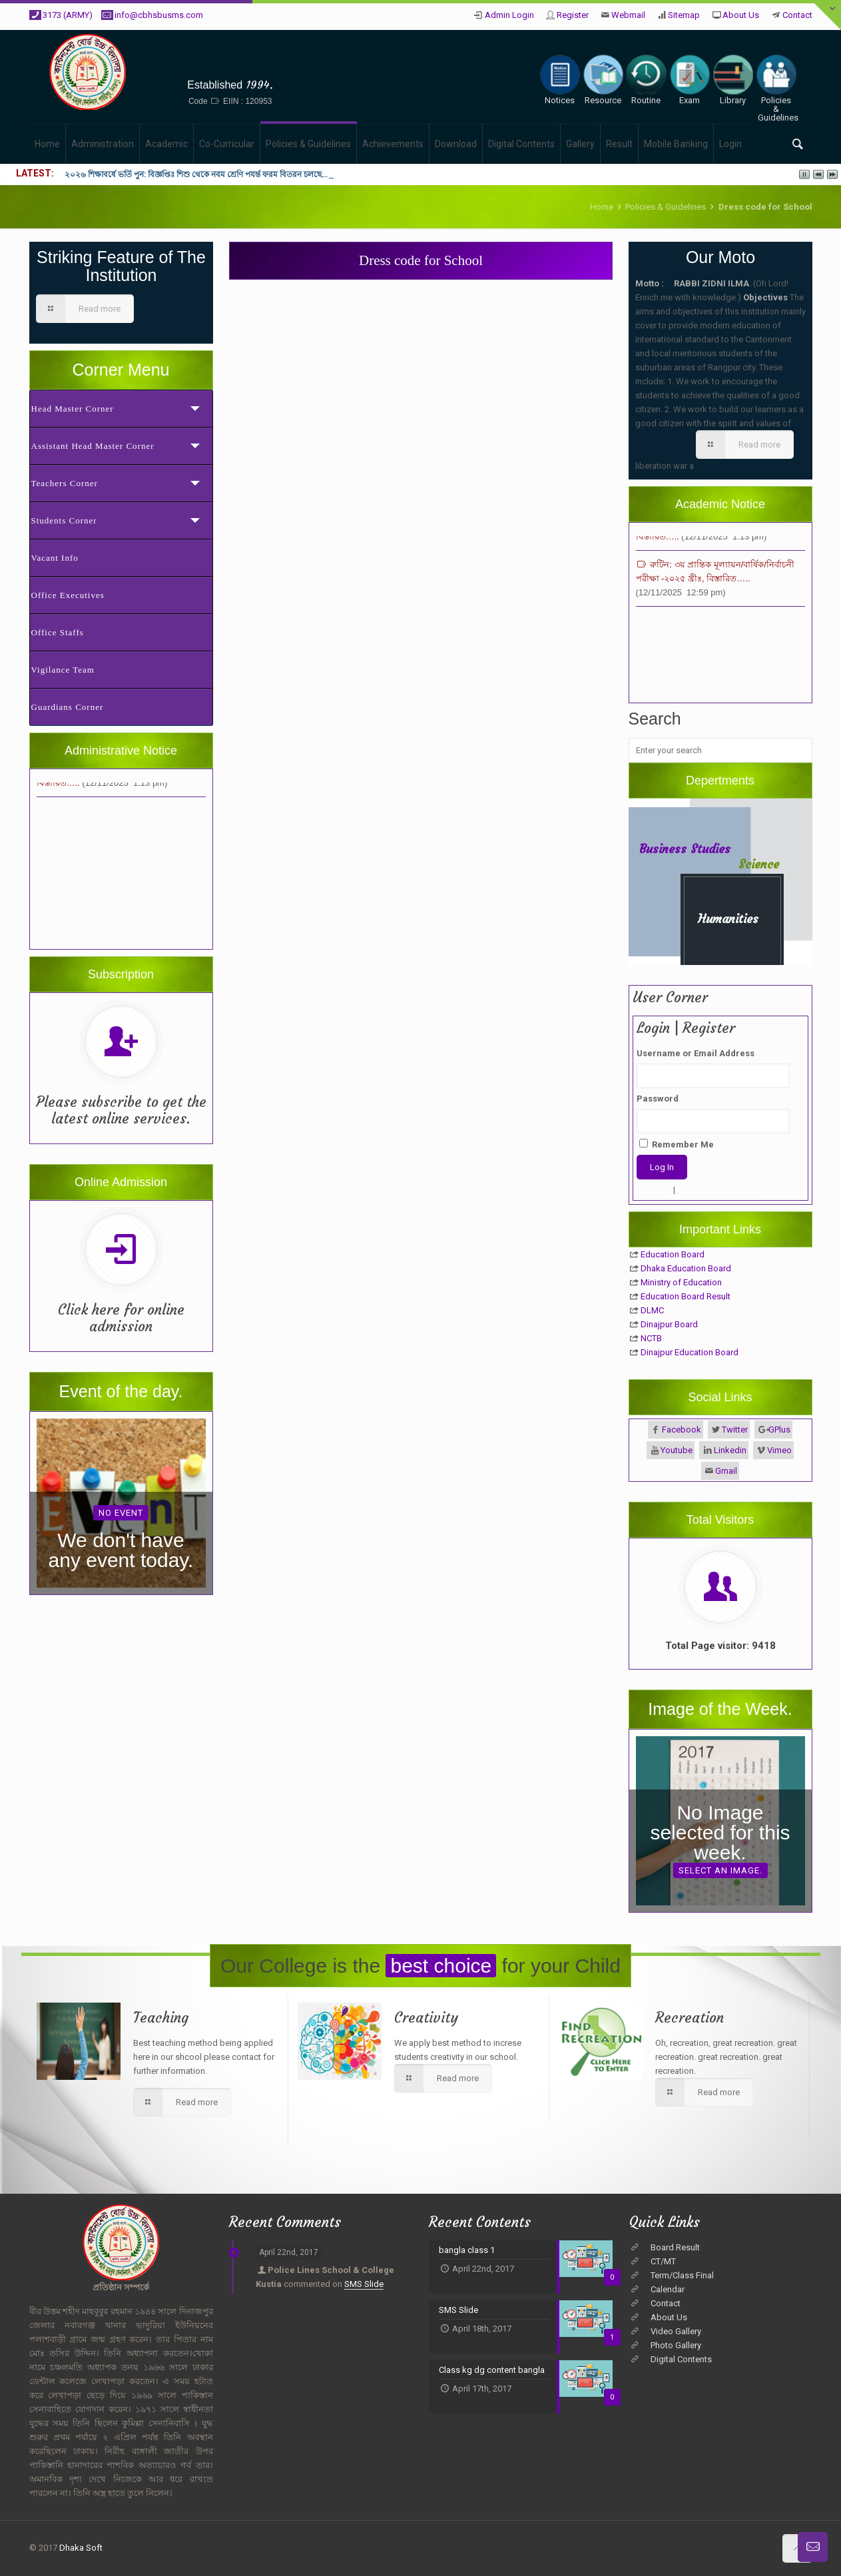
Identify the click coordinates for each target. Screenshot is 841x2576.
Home (601, 207)
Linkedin (730, 1450)
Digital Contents (681, 2359)
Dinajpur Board (669, 1324)
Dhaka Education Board (686, 1268)
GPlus (779, 1430)
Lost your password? (721, 1190)
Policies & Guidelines (665, 207)
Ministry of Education (681, 1282)
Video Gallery (676, 2331)
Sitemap (684, 15)
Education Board (672, 1254)
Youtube (677, 1450)
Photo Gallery (676, 2345)
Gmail (726, 1471)
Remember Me (676, 1144)
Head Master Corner (72, 409)
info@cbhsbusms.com (159, 15)
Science (758, 864)
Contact (797, 15)
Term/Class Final (682, 2275)
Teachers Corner (64, 483)
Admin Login (509, 15)
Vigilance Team (63, 670)
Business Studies (684, 848)
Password (658, 1099)
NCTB (651, 1338)
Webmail (628, 15)
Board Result (675, 2247)
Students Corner (64, 520)
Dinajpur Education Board (689, 1352)
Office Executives (68, 595)
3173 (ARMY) (68, 15)
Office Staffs (57, 632)
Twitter (735, 1430)
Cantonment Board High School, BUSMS (230, 64)
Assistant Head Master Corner (92, 446)
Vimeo (779, 1450)
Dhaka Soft (81, 2548)
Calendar (668, 2289)
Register (573, 15)
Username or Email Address (695, 1053)
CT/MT (663, 2261)
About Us (740, 15)
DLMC (652, 1310)
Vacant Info (55, 558)
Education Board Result (685, 1296)
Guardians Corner (67, 707)
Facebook (681, 1430)
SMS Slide (364, 2284)
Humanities (728, 918)
